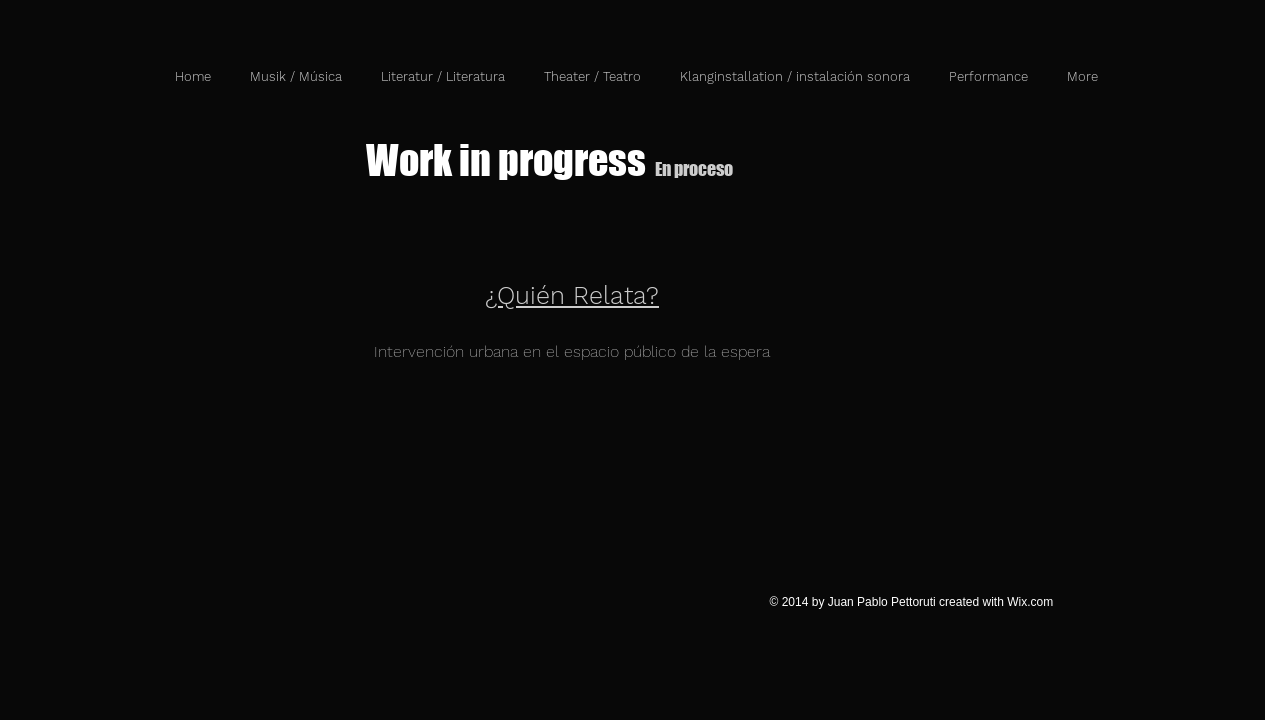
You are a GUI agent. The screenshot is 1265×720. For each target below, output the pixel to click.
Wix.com (1030, 602)
